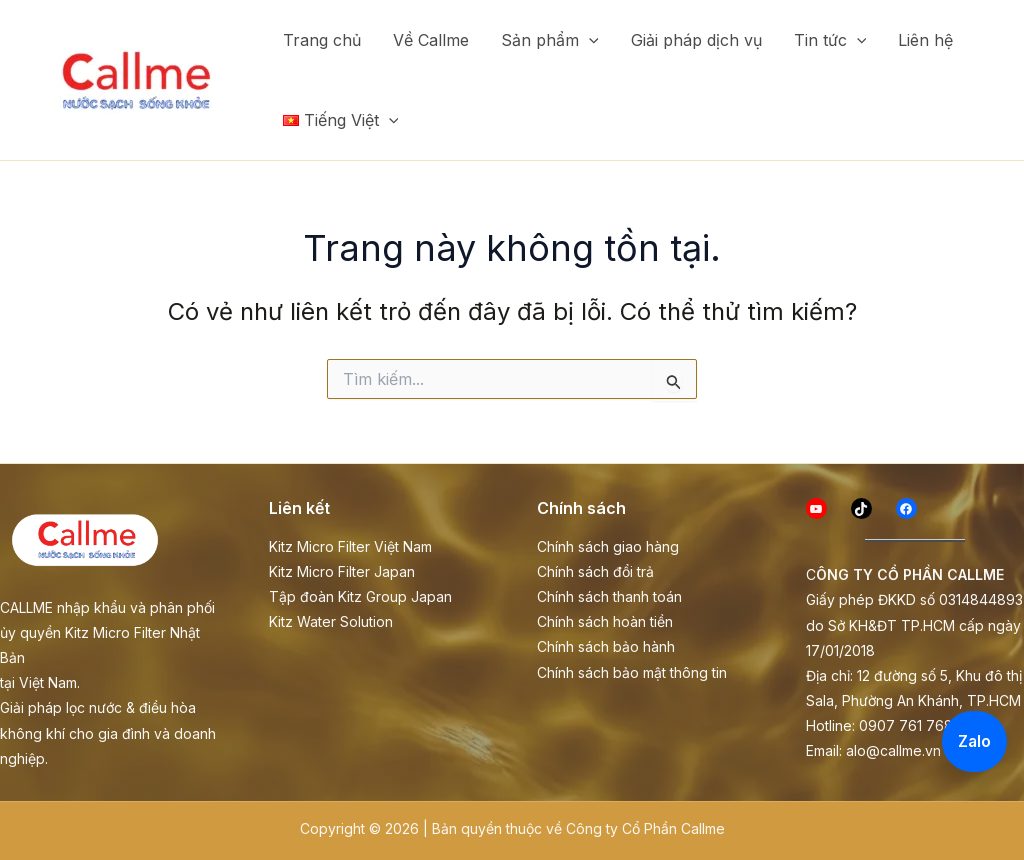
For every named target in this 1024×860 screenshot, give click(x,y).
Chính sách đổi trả (595, 571)
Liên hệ (925, 40)
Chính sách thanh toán (609, 596)
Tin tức (830, 40)
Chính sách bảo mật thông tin (632, 672)
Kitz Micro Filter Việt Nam (350, 546)
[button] (589, 40)
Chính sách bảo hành (606, 646)
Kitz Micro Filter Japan (342, 571)
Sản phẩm (550, 40)
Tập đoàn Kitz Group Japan (360, 596)
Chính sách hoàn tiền (605, 621)
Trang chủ (322, 40)
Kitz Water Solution (331, 621)
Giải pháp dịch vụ (696, 40)
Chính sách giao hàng (608, 546)
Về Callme (431, 40)
